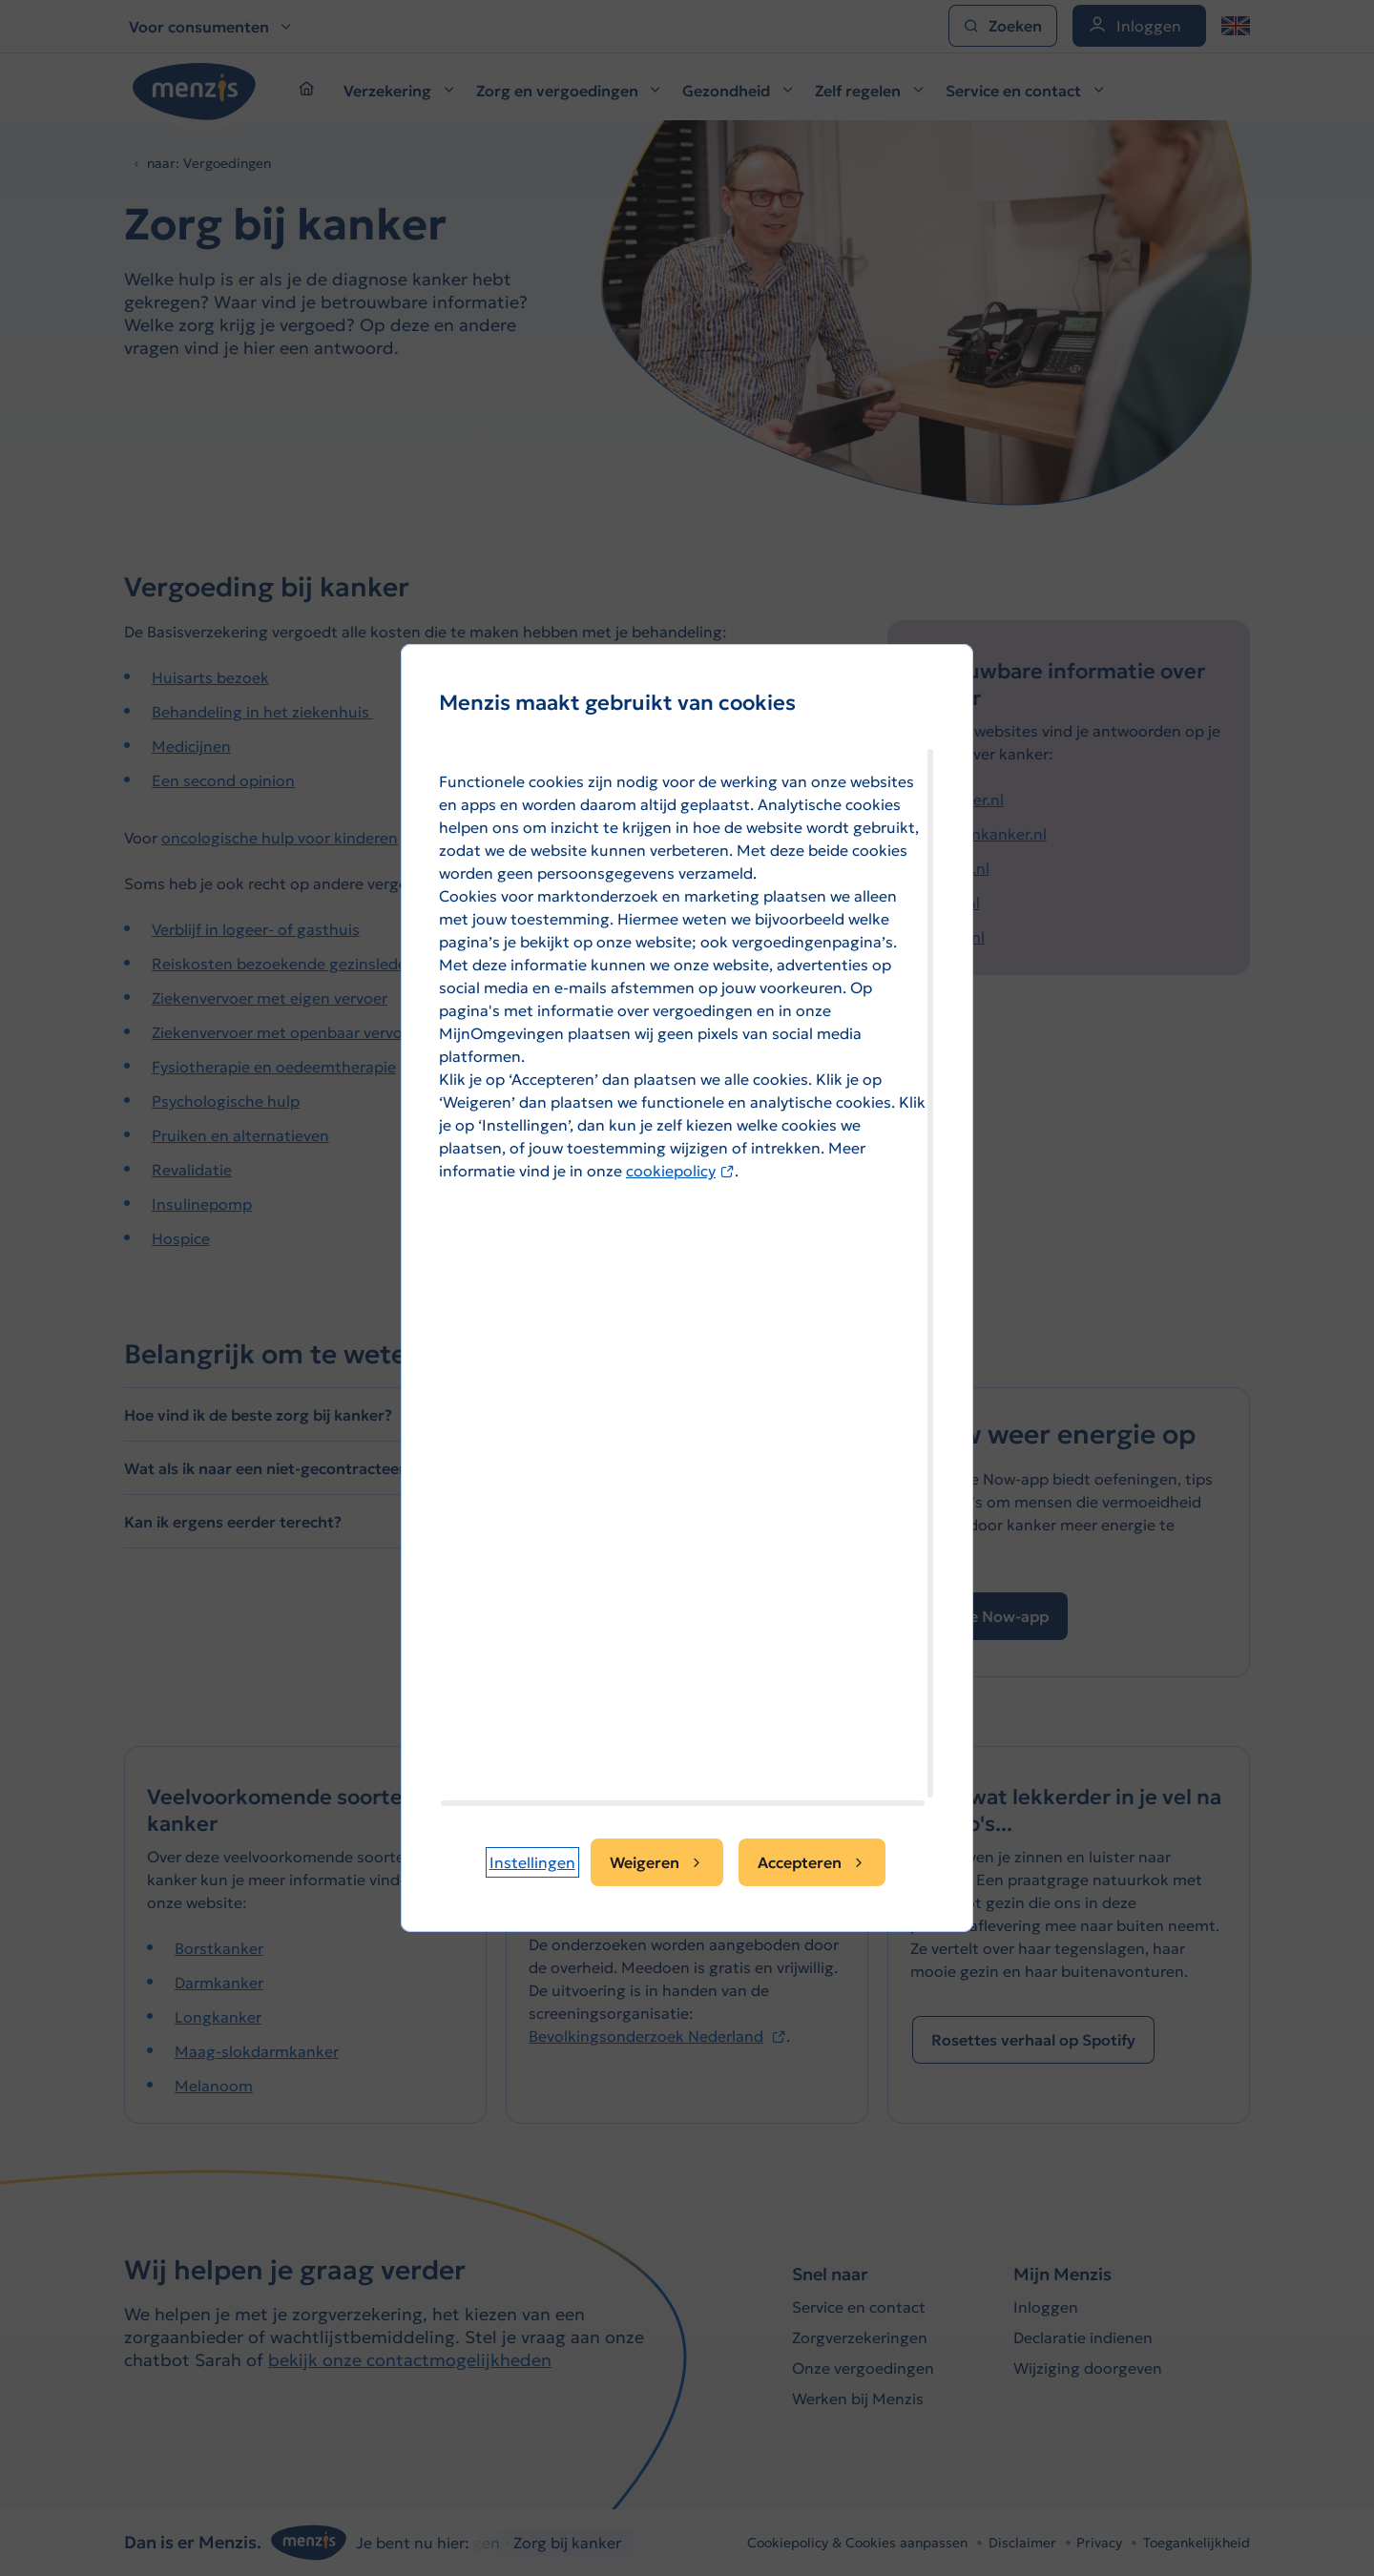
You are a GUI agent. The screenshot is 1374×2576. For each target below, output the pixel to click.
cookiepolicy (680, 1170)
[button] (532, 1862)
